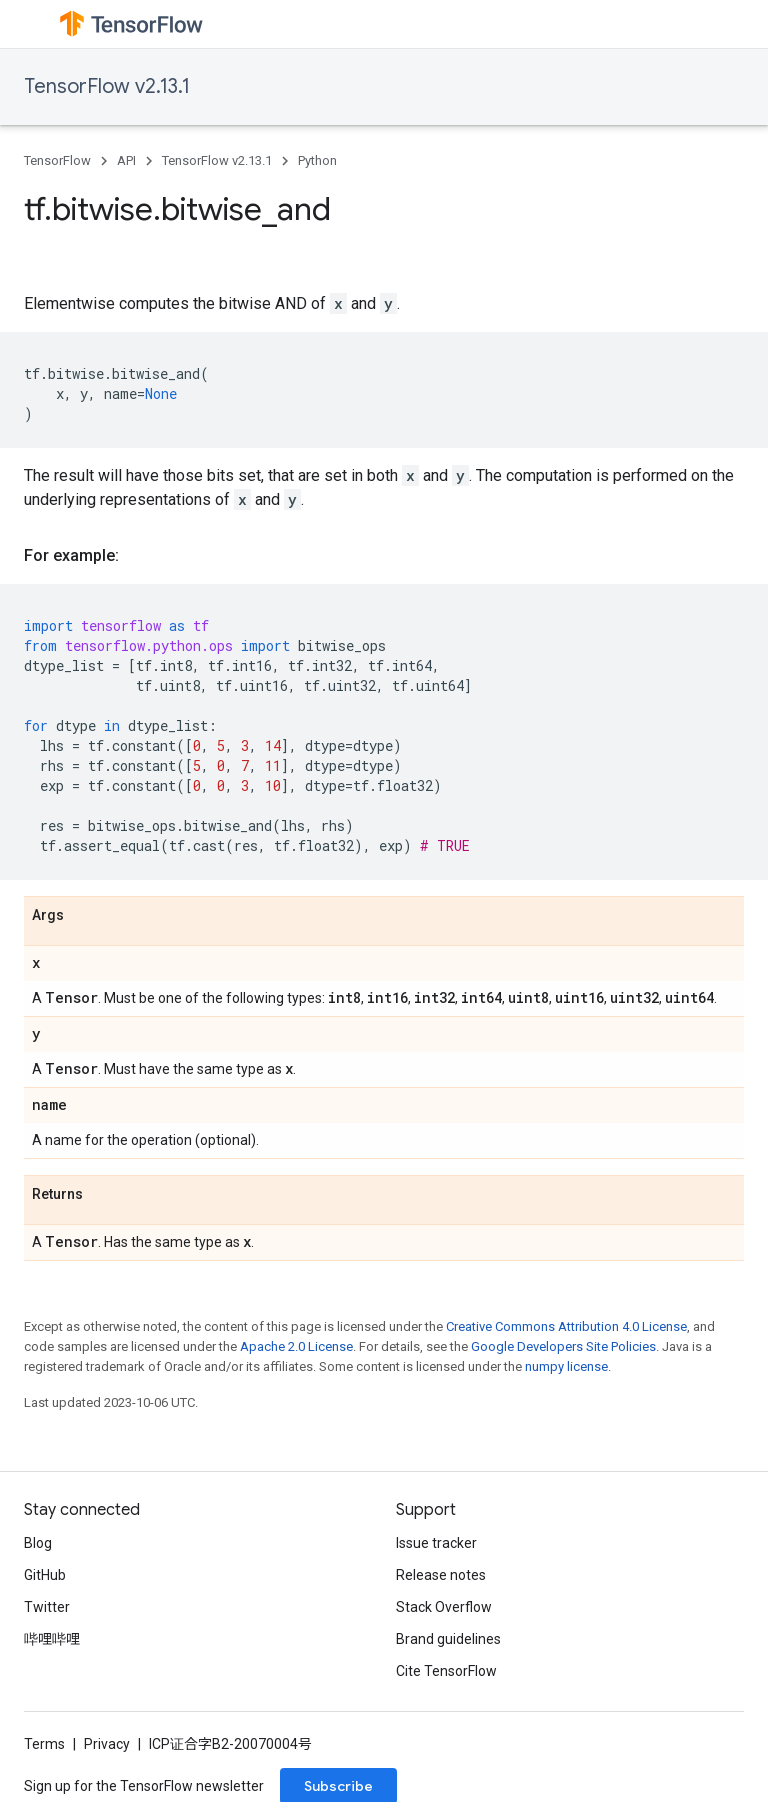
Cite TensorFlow (446, 1671)
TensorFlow (57, 160)
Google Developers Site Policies (563, 1346)
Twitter (47, 1607)
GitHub (45, 1575)
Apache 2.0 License (296, 1346)
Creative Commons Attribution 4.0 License (566, 1326)
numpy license (566, 1366)
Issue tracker (436, 1543)
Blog (38, 1543)
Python (317, 160)
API (126, 160)
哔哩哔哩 (52, 1639)
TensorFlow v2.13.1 (107, 86)
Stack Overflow (444, 1607)
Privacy (107, 1744)
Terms (44, 1744)
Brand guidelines (448, 1639)
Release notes (441, 1575)
